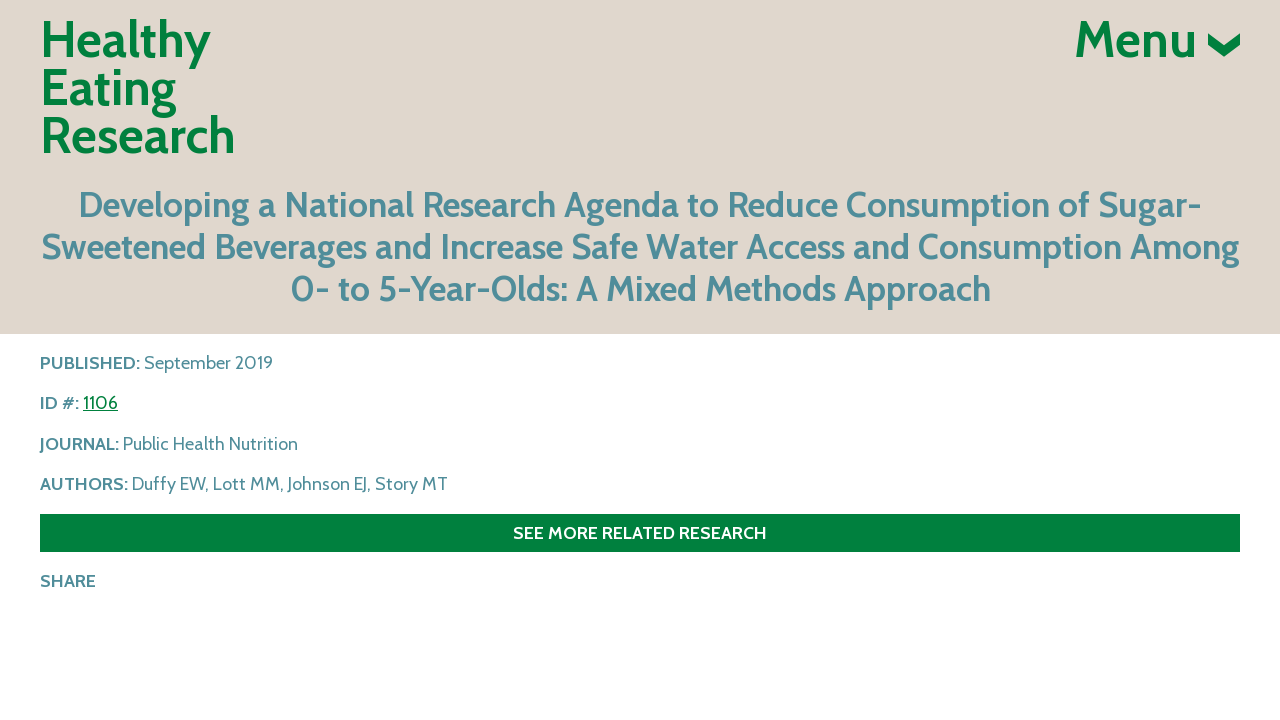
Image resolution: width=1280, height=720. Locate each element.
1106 (100, 403)
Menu (1157, 40)
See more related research (640, 532)
